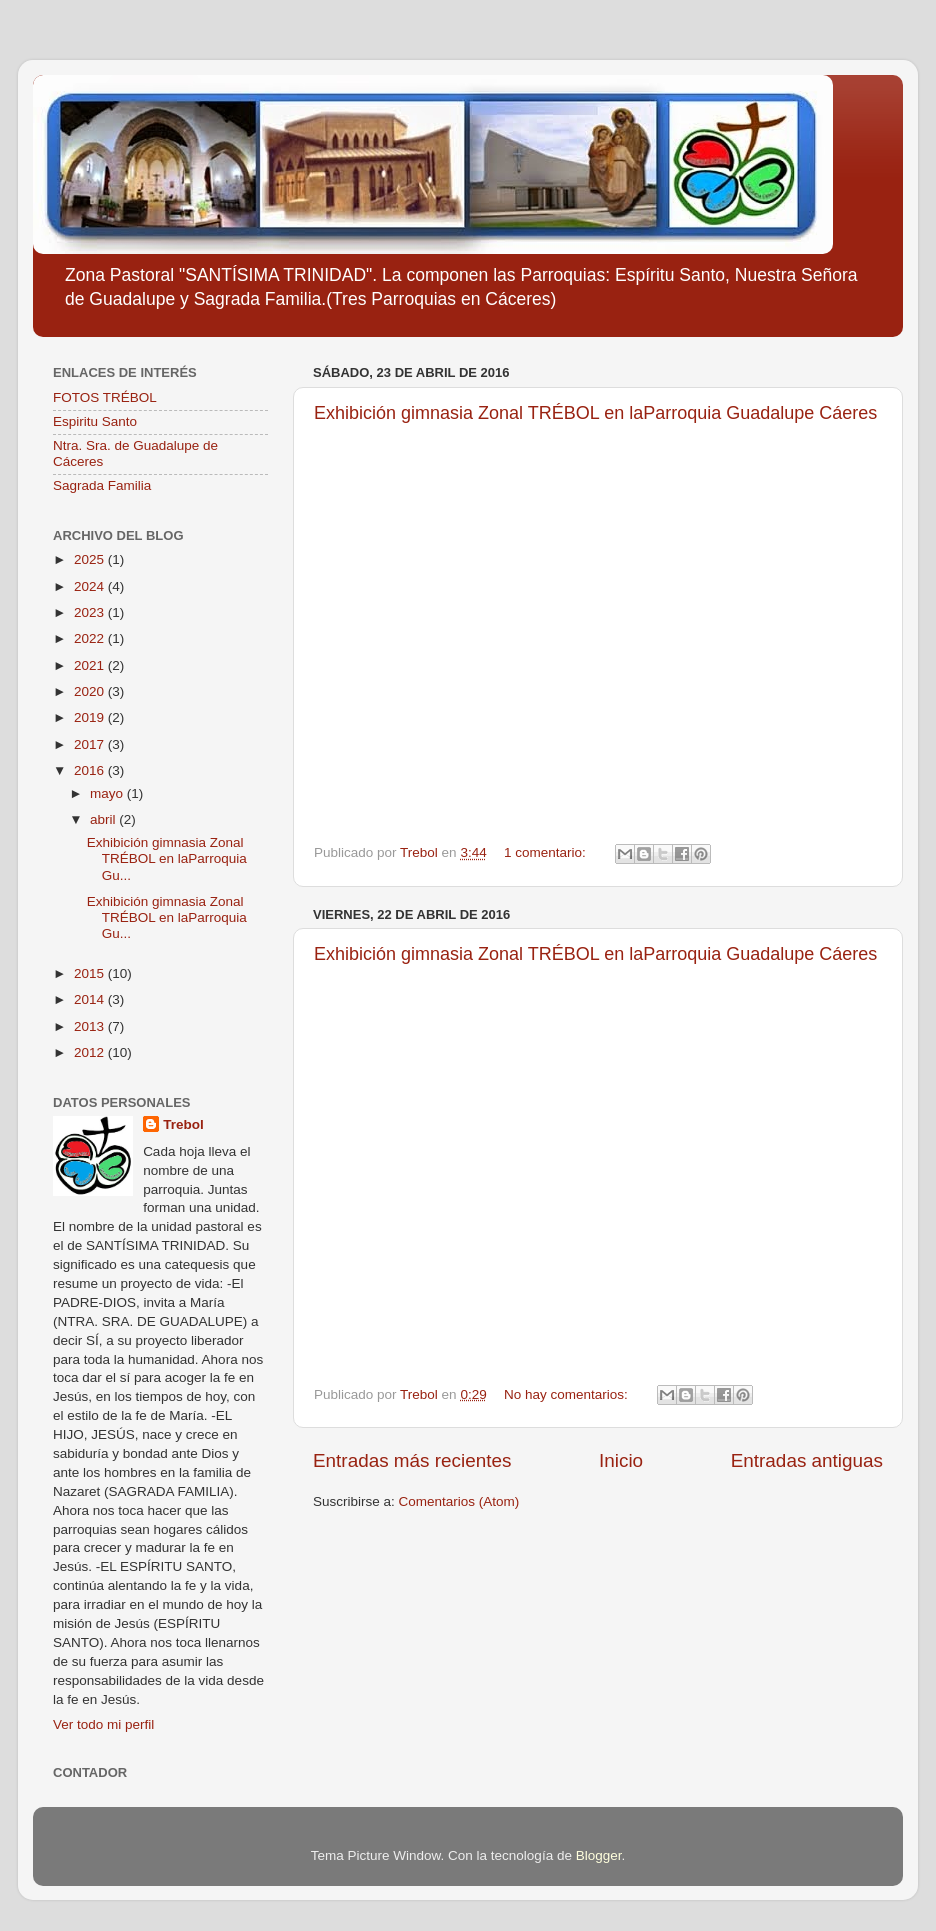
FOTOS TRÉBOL (105, 397)
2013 (91, 1026)
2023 (91, 612)
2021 (91, 665)
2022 (91, 638)
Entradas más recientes (412, 1460)
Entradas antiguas (807, 1460)
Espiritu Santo (95, 421)
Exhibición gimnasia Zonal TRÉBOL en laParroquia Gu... (167, 858)
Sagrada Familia (102, 485)
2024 (91, 586)
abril (104, 819)
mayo (108, 793)
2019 (91, 717)
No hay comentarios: (568, 1394)
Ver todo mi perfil (103, 1724)
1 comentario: (547, 852)
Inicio (621, 1460)
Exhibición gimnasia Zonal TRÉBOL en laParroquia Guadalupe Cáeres (595, 413)
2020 (91, 691)
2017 (91, 744)
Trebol (183, 1124)
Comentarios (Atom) (459, 1501)
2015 (91, 973)
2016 (91, 770)
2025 (91, 559)
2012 (91, 1052)
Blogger (599, 1855)
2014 (91, 999)
